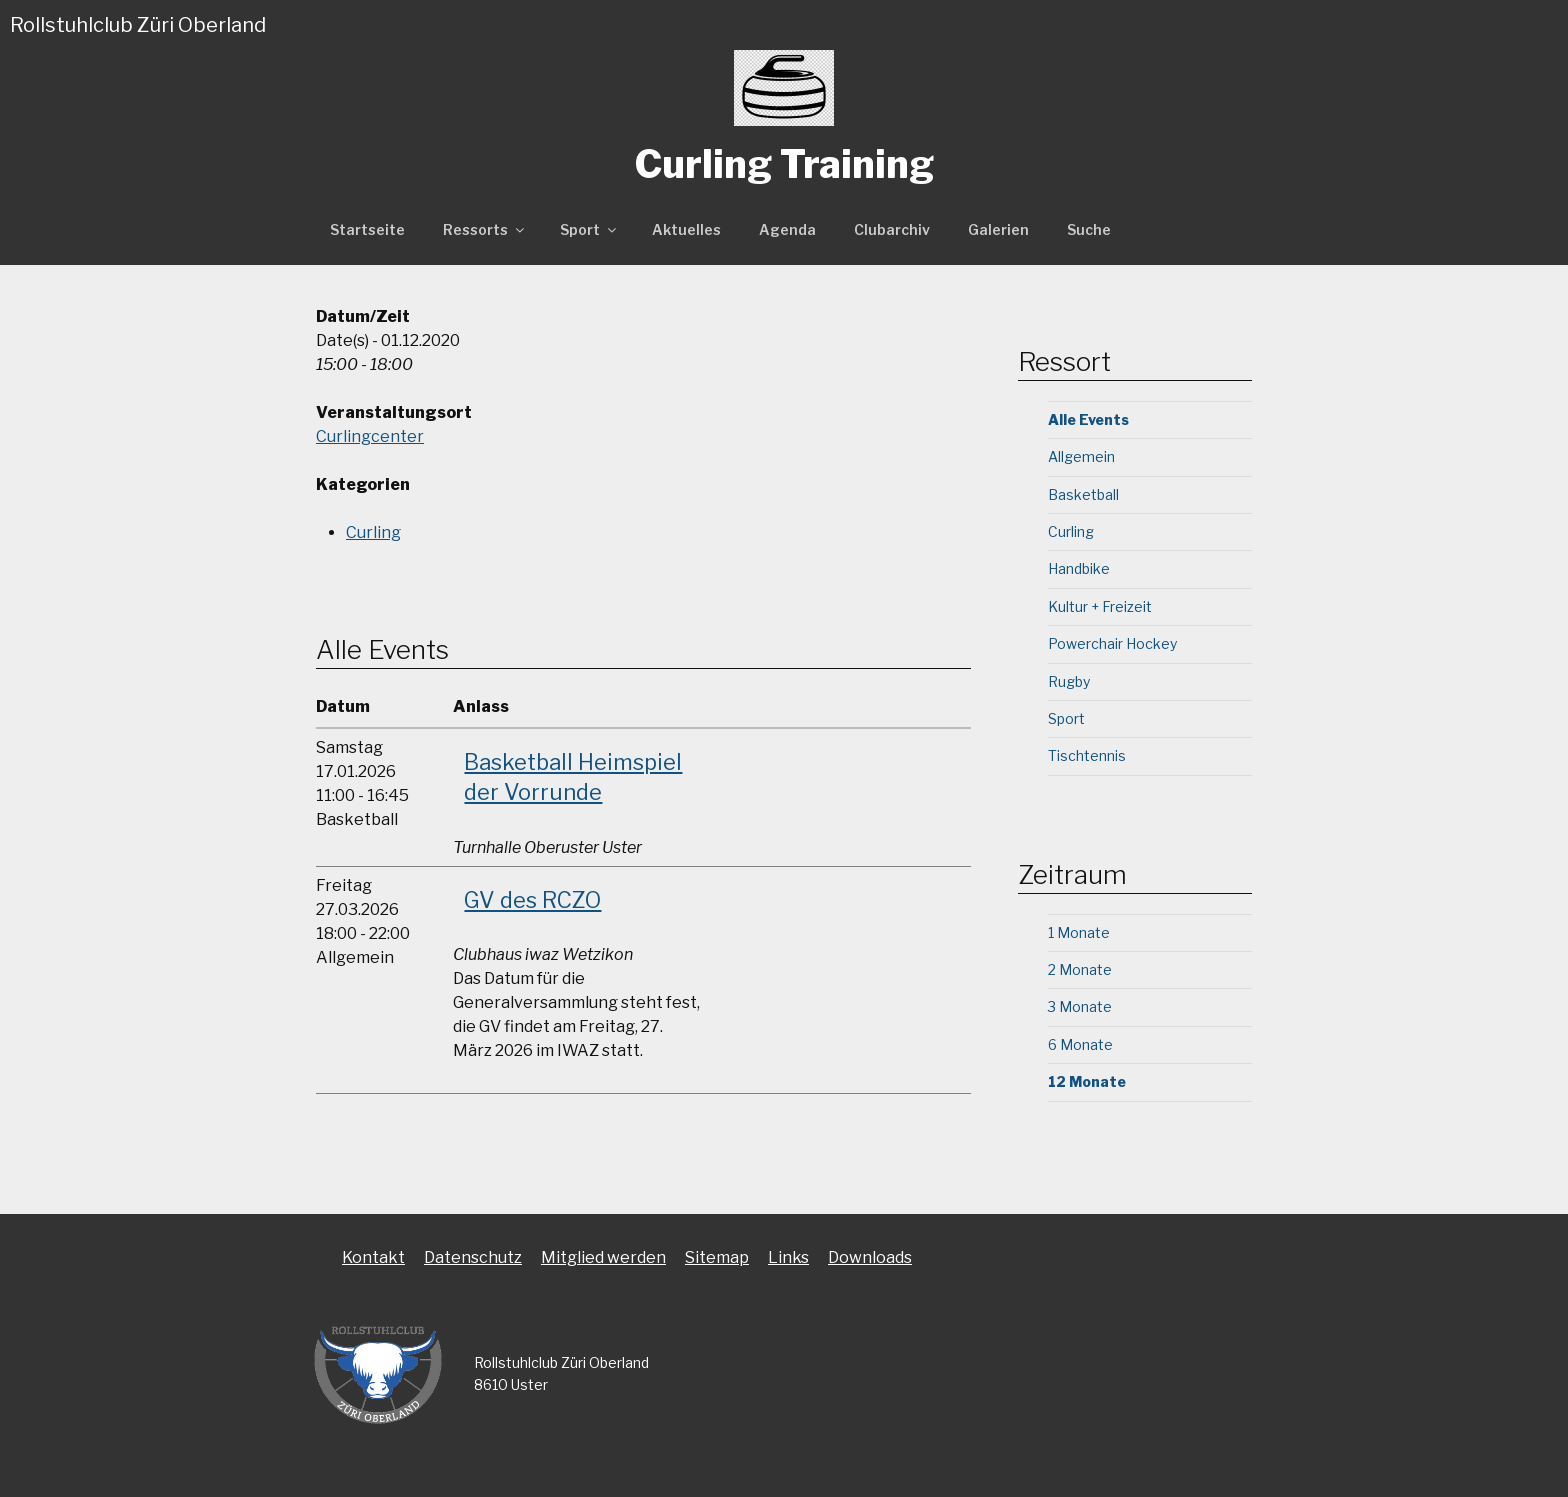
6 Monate (1080, 1044)
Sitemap (717, 1257)
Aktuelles (686, 229)
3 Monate (1080, 1006)
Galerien (998, 229)
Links (788, 1257)
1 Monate (1079, 932)
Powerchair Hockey (1112, 643)
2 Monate (1080, 969)
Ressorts (485, 229)
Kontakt (373, 1257)
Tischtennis (1087, 755)
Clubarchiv (892, 229)
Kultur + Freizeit (1100, 606)
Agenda (787, 229)
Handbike (1079, 568)
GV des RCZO (532, 900)
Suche (1089, 229)
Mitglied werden (603, 1257)
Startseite (367, 229)
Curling (373, 532)
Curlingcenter (370, 436)
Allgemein (1081, 456)
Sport (589, 229)
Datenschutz (473, 1257)
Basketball (1083, 494)
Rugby (1069, 681)
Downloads (870, 1257)
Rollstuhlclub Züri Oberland (138, 25)
